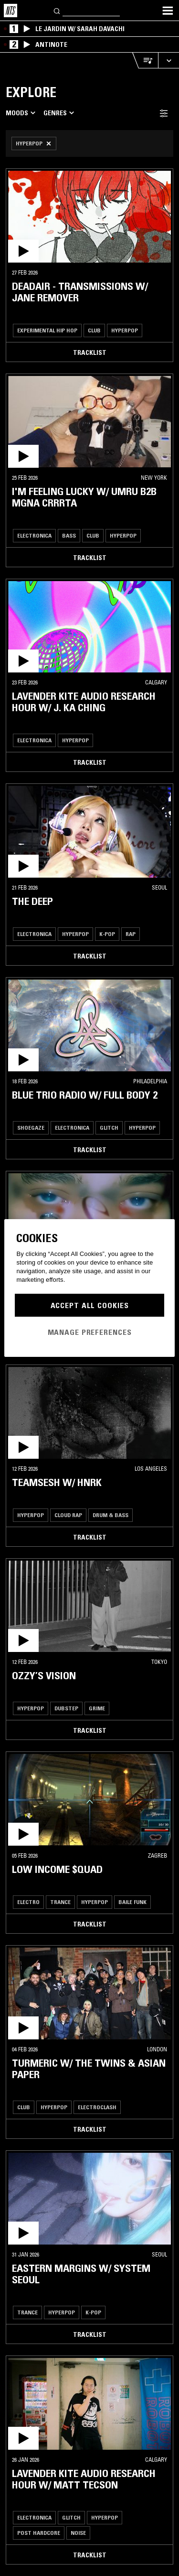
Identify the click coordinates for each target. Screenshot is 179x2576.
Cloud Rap (68, 1515)
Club (94, 330)
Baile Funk (132, 1901)
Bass (69, 535)
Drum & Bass (110, 1515)
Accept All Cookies (90, 1305)
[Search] (57, 10)
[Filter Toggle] (163, 113)
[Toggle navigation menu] (167, 10)
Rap (131, 933)
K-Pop (107, 933)
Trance (60, 1901)
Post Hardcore (38, 2532)
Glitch (109, 1127)
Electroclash (97, 2107)
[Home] (10, 10)
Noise (78, 2532)
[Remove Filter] (33, 143)
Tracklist (89, 352)
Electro (28, 1901)
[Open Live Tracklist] (145, 60)
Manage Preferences (90, 1332)
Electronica (34, 535)
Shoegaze (30, 1127)
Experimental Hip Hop (47, 330)
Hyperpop (124, 330)
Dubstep (66, 1708)
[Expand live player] (168, 60)
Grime (97, 1708)
